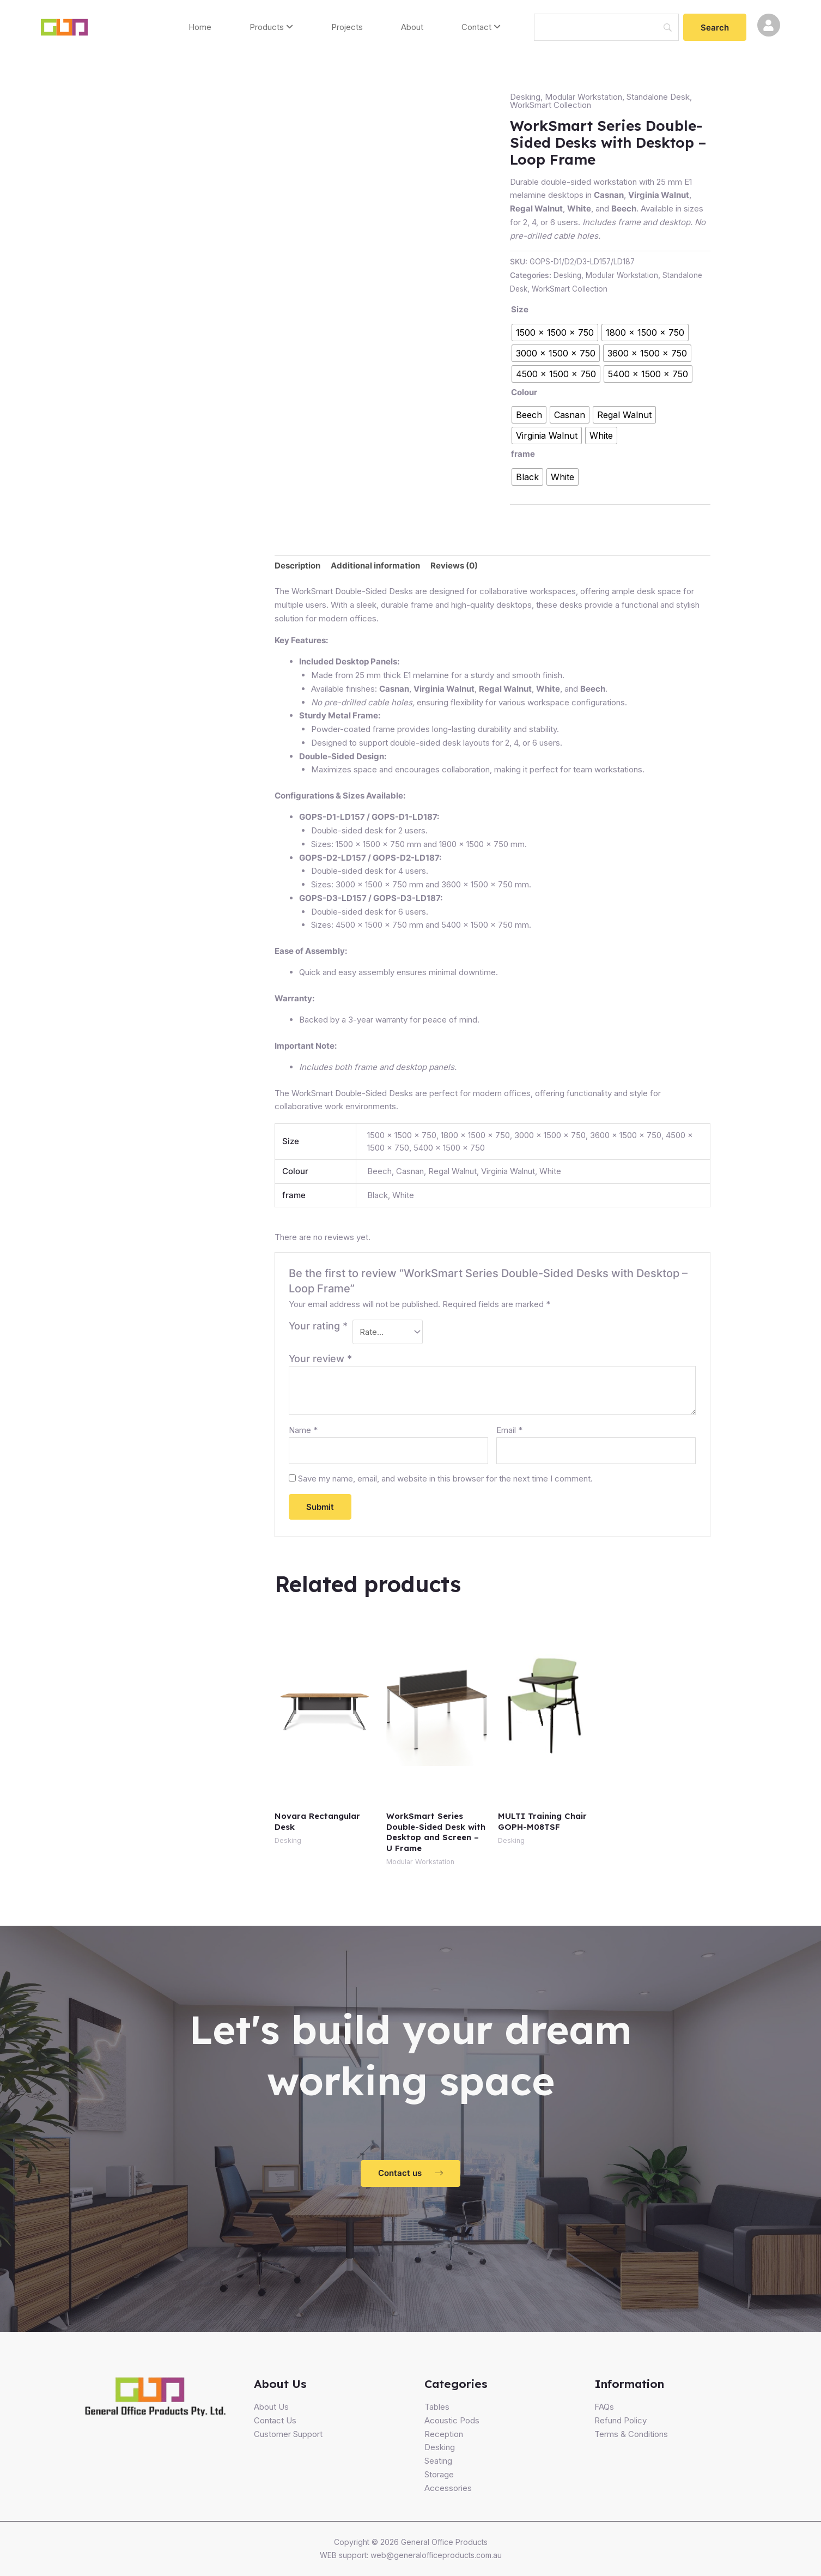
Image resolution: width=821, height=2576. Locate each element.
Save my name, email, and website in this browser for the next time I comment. (445, 1478)
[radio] (555, 332)
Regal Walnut (452, 1171)
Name (303, 1430)
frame (523, 454)
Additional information (375, 565)
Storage (439, 2474)
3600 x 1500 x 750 (625, 1135)
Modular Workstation (583, 97)
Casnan (410, 1171)
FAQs (604, 2407)
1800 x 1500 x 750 (475, 1135)
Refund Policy (620, 2420)
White (550, 1171)
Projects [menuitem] (347, 27)
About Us (271, 2407)
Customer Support (288, 2434)
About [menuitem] (412, 27)
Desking (525, 97)
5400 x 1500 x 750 (449, 1147)
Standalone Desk (658, 97)
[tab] (297, 566)
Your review (320, 1358)
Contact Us (275, 2420)
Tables (436, 2407)
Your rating (318, 1326)
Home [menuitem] (199, 27)
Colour (524, 392)
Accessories (448, 2488)
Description (297, 565)
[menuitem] (271, 27)
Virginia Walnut (508, 1171)
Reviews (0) (454, 565)
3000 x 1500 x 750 (550, 1135)
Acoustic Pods (451, 2420)
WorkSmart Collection (550, 105)
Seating (438, 2461)
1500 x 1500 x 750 (401, 1135)
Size (519, 309)
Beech (379, 1171)
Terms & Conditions (631, 2434)
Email (509, 1430)
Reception (443, 2434)
